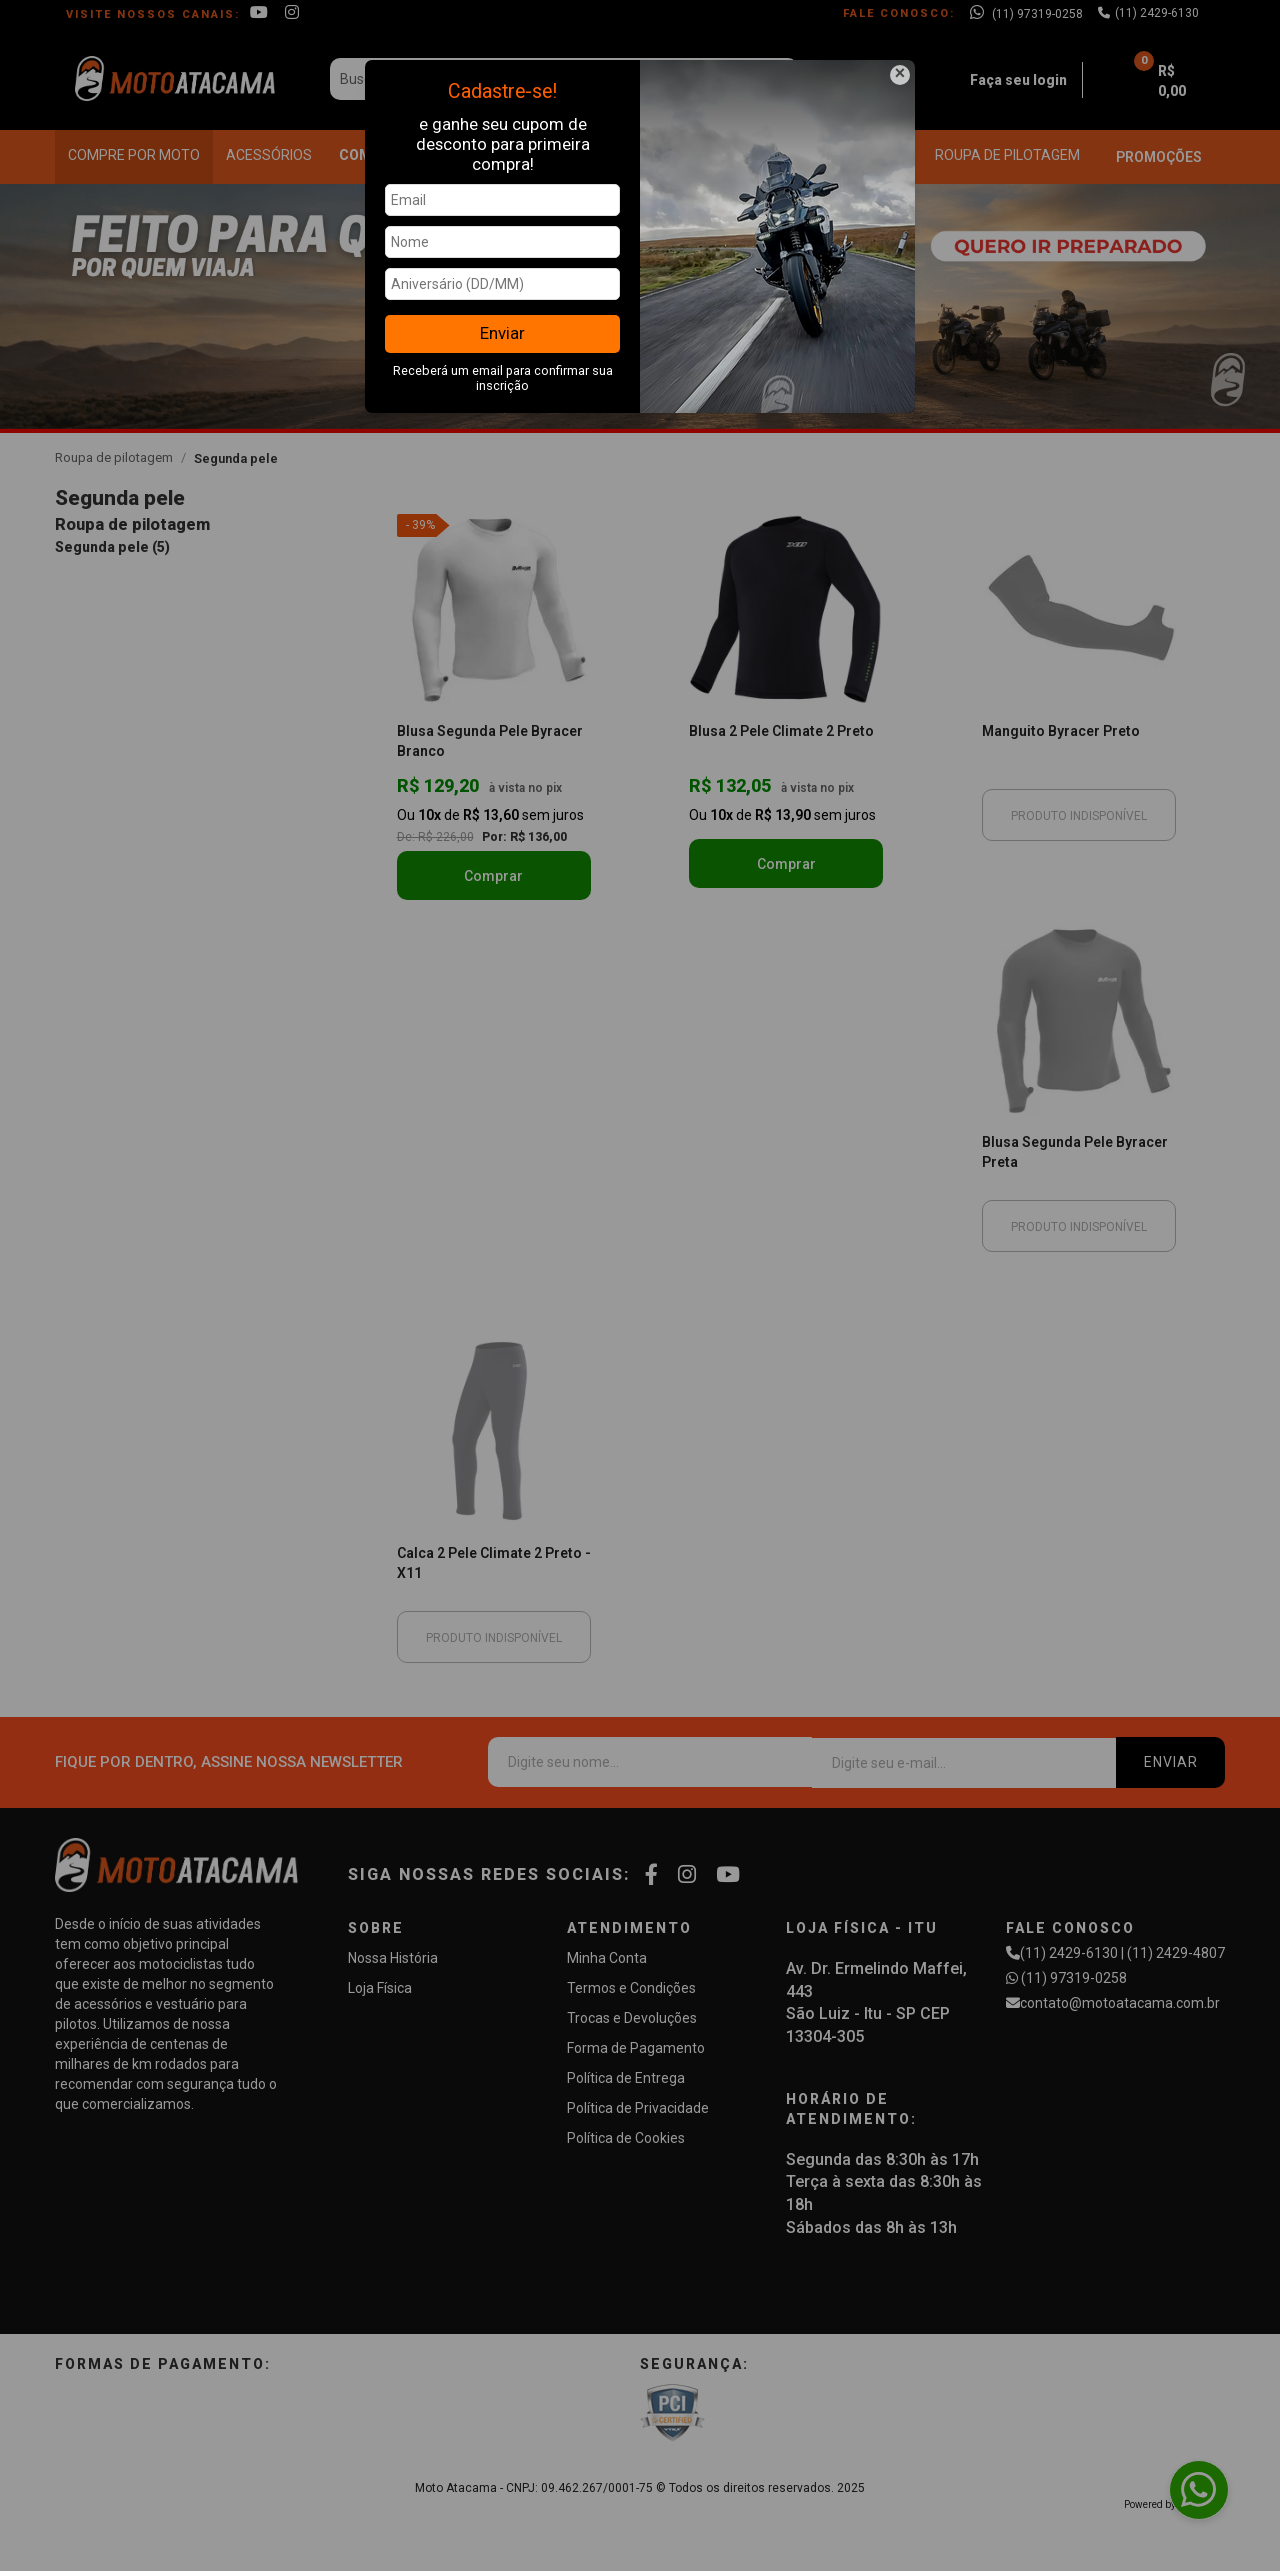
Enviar (502, 333)
